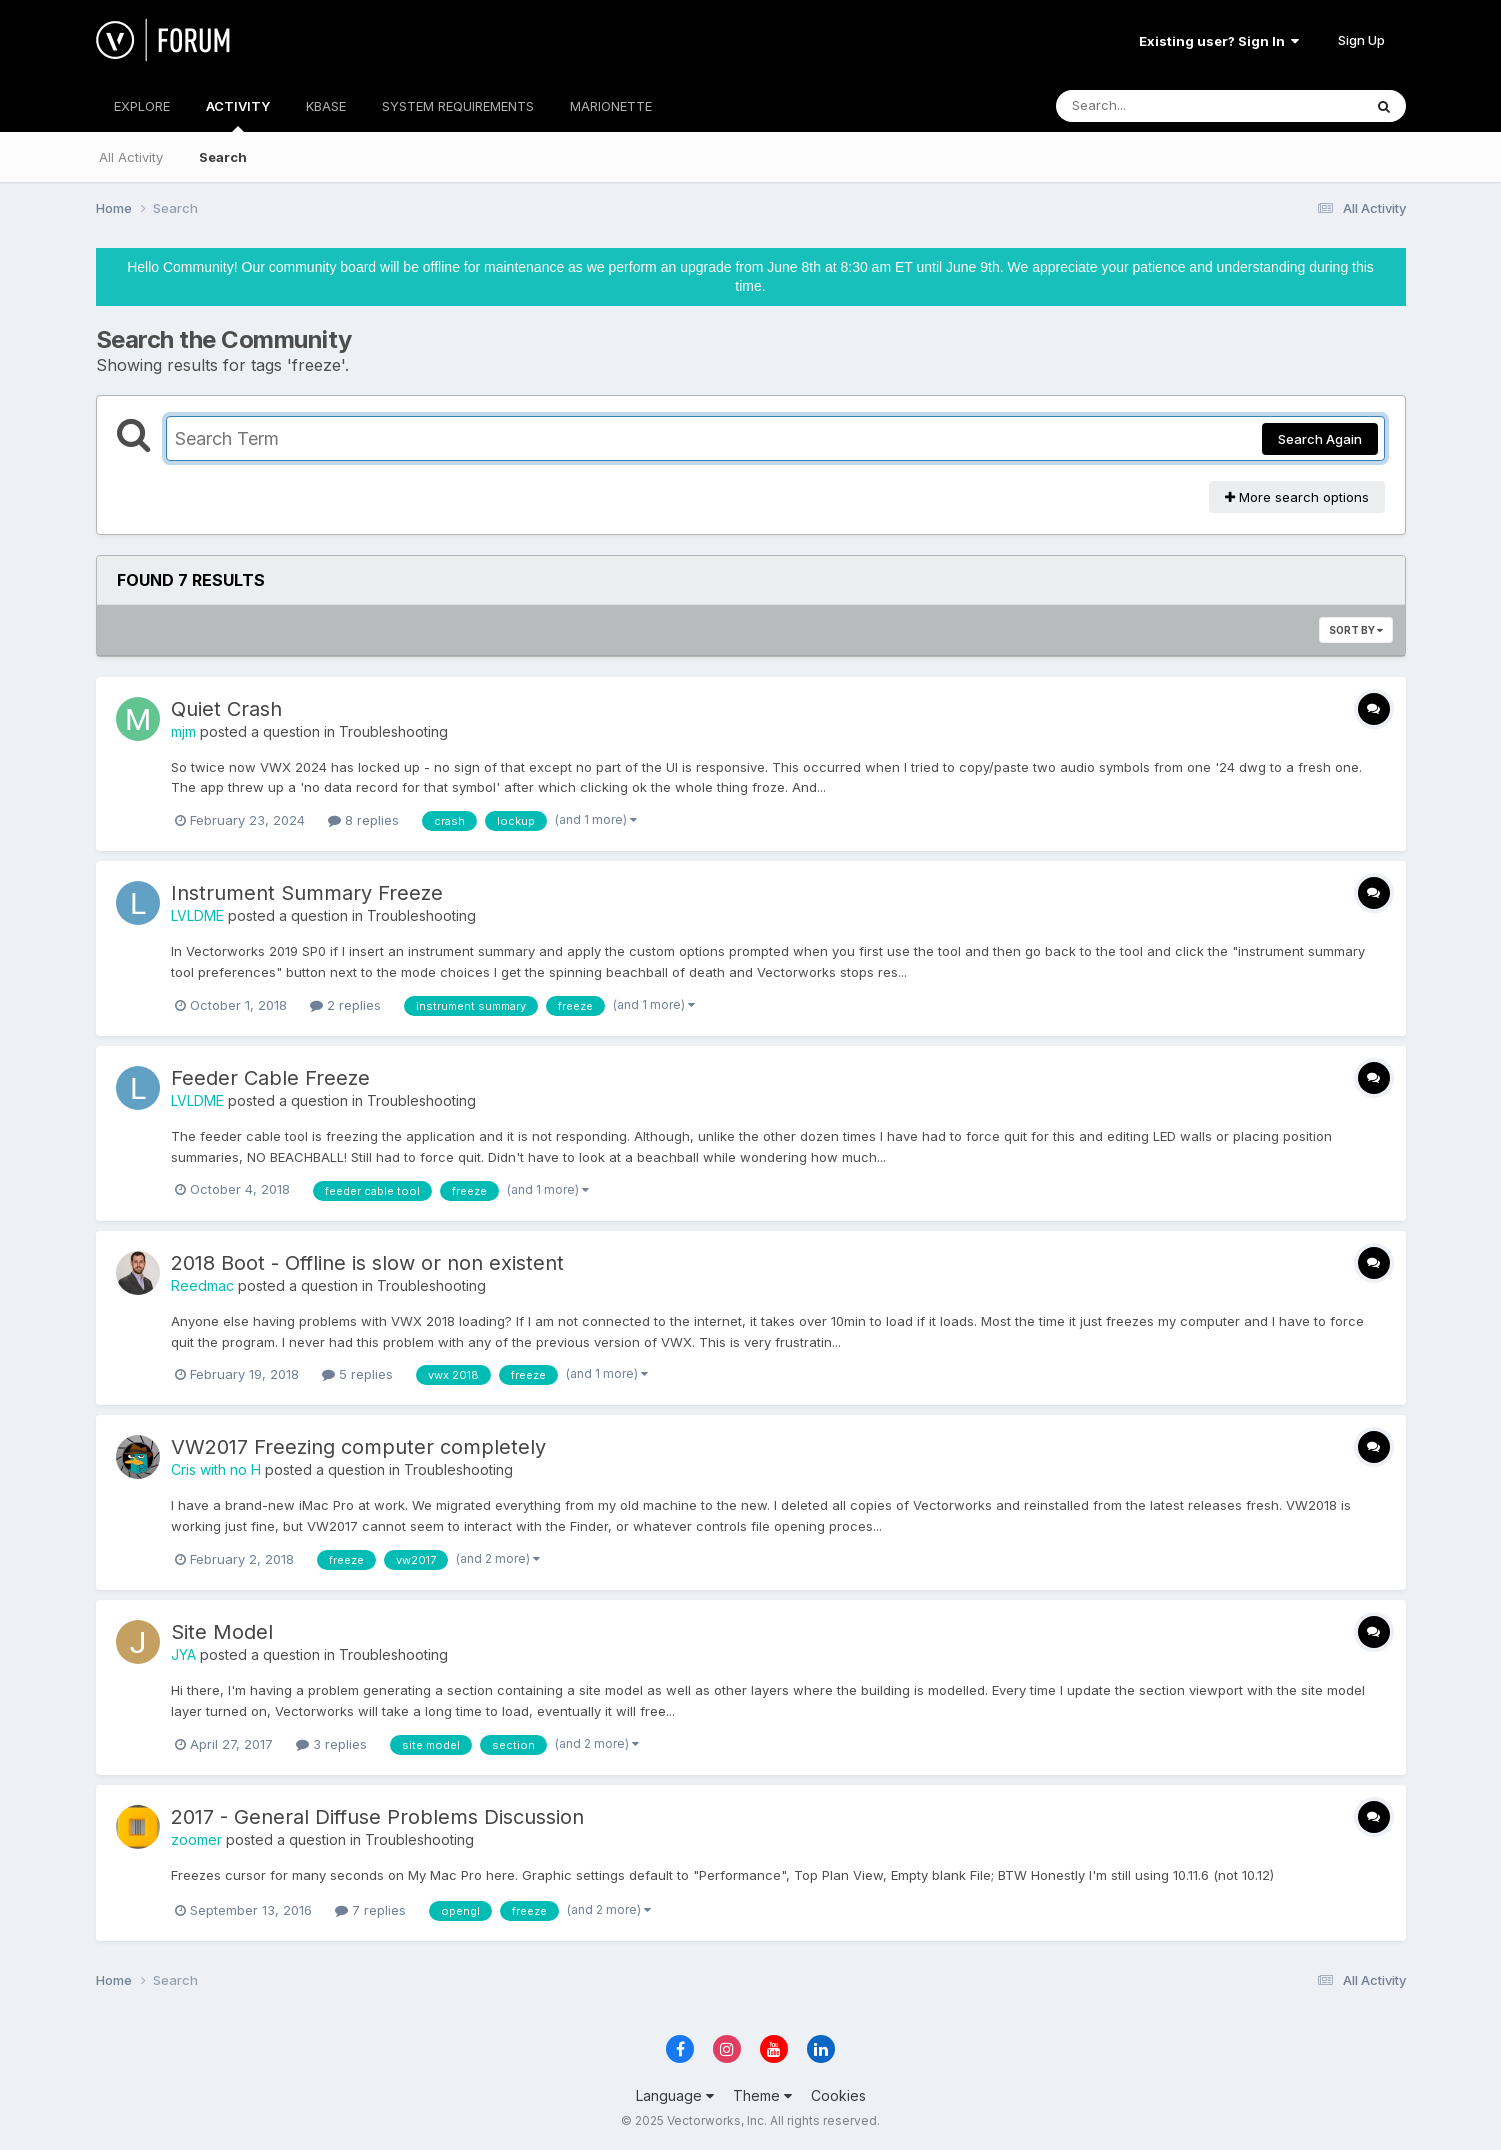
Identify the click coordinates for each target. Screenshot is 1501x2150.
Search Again (1320, 439)
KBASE (326, 106)
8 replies (363, 820)
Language (675, 2095)
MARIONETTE (611, 106)
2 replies (345, 1005)
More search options (1297, 497)
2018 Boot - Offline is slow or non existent (367, 1263)
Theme (762, 2095)
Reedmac (202, 1285)
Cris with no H (216, 1469)
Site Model (222, 1632)
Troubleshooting (393, 731)
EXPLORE (142, 106)
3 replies (331, 1744)
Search (223, 157)
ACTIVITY (238, 115)
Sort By (1356, 630)
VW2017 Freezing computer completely (358, 1447)
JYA (183, 1654)
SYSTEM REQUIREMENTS (458, 106)
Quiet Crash (226, 709)
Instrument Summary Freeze (307, 893)
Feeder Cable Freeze (270, 1078)
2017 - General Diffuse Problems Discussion (377, 1817)
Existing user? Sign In (1219, 41)
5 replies (357, 1374)
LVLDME (197, 915)
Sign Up (1361, 40)
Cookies (838, 2095)
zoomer (196, 1839)
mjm (183, 731)
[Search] (1154, 106)
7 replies (370, 1910)
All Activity (131, 157)
